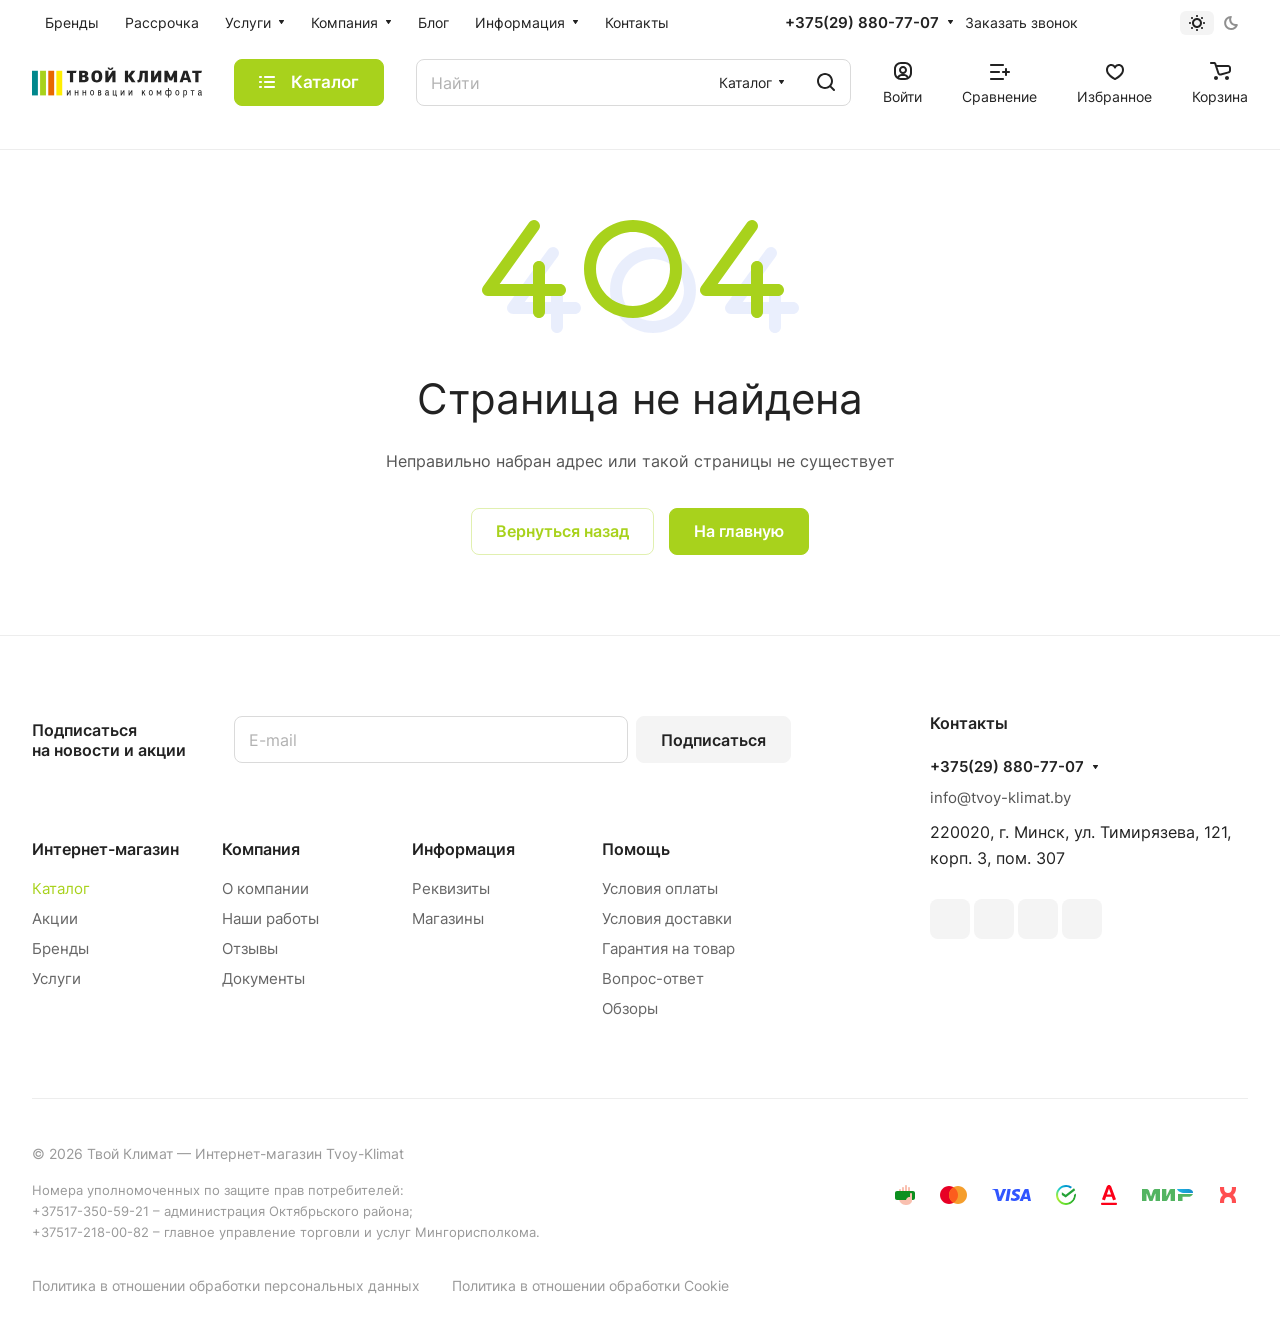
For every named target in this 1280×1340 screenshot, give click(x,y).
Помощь (636, 849)
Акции (55, 918)
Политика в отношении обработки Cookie (590, 1285)
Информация (463, 849)
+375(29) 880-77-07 (862, 23)
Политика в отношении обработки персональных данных (226, 1285)
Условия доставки (667, 918)
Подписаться (713, 740)
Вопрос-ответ (653, 978)
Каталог (61, 888)
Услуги (56, 978)
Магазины (448, 918)
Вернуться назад (562, 531)
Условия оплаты (660, 888)
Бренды (60, 948)
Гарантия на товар (668, 948)
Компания (261, 849)
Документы (263, 978)
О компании (265, 888)
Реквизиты (451, 888)
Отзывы (250, 948)
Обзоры (630, 1008)
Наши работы (270, 918)
